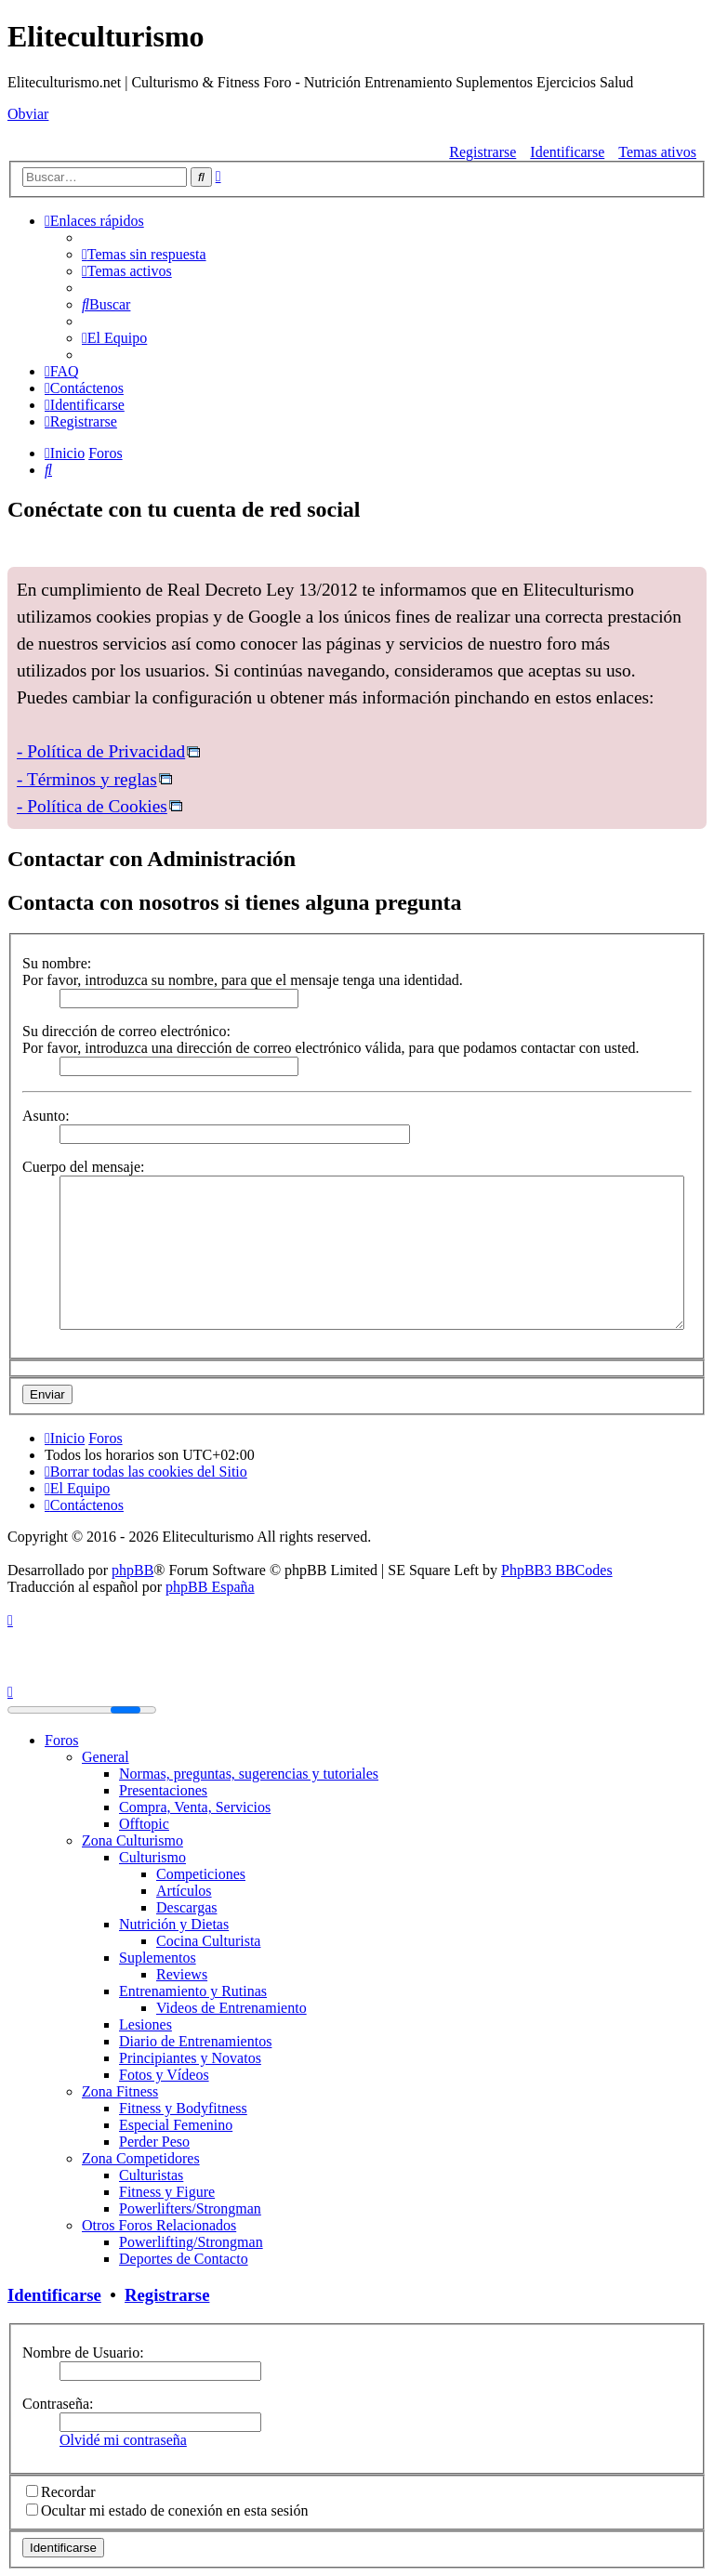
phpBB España (210, 1587)
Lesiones (145, 2024)
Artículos (184, 1891)
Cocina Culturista (208, 1941)
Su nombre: (56, 963)
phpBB (132, 1570)
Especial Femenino (175, 2125)
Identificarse (567, 152)
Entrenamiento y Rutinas (193, 1991)
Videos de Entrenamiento (231, 2008)
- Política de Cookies (92, 806)
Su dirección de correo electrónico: (126, 1031)
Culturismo (152, 1857)
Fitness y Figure (167, 2192)
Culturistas (151, 2175)
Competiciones (200, 1874)
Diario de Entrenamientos (195, 2041)
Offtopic (144, 1824)
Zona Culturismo (132, 1840)
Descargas (186, 1907)
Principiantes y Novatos (190, 2058)
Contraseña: (57, 2404)
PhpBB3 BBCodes (557, 1570)
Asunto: (46, 1116)
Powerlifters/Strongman (190, 2208)
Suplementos (157, 1957)
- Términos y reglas (87, 779)
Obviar (27, 114)
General (105, 1757)
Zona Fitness (120, 2091)
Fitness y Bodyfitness (183, 2108)
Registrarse (482, 152)
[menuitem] (144, 254)
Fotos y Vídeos (164, 2075)
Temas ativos (657, 152)
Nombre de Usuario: (83, 2352)
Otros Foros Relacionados (159, 2225)
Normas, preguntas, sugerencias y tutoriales (248, 1773)
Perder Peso (154, 2141)
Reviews (181, 1974)
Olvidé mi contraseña (123, 2440)
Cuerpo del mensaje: (83, 1167)
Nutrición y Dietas (174, 1924)
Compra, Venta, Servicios (195, 1807)
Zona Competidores (141, 2158)
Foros (61, 1740)
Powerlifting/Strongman (191, 2242)
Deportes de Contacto (183, 2259)
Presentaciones (163, 1790)
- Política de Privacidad (101, 751)
